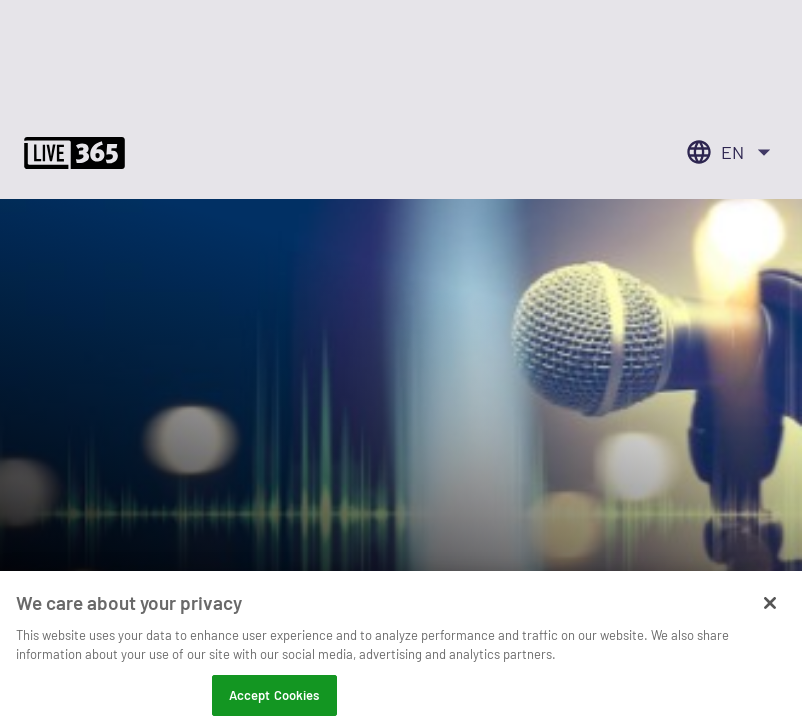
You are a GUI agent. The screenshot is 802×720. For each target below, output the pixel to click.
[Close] (770, 612)
